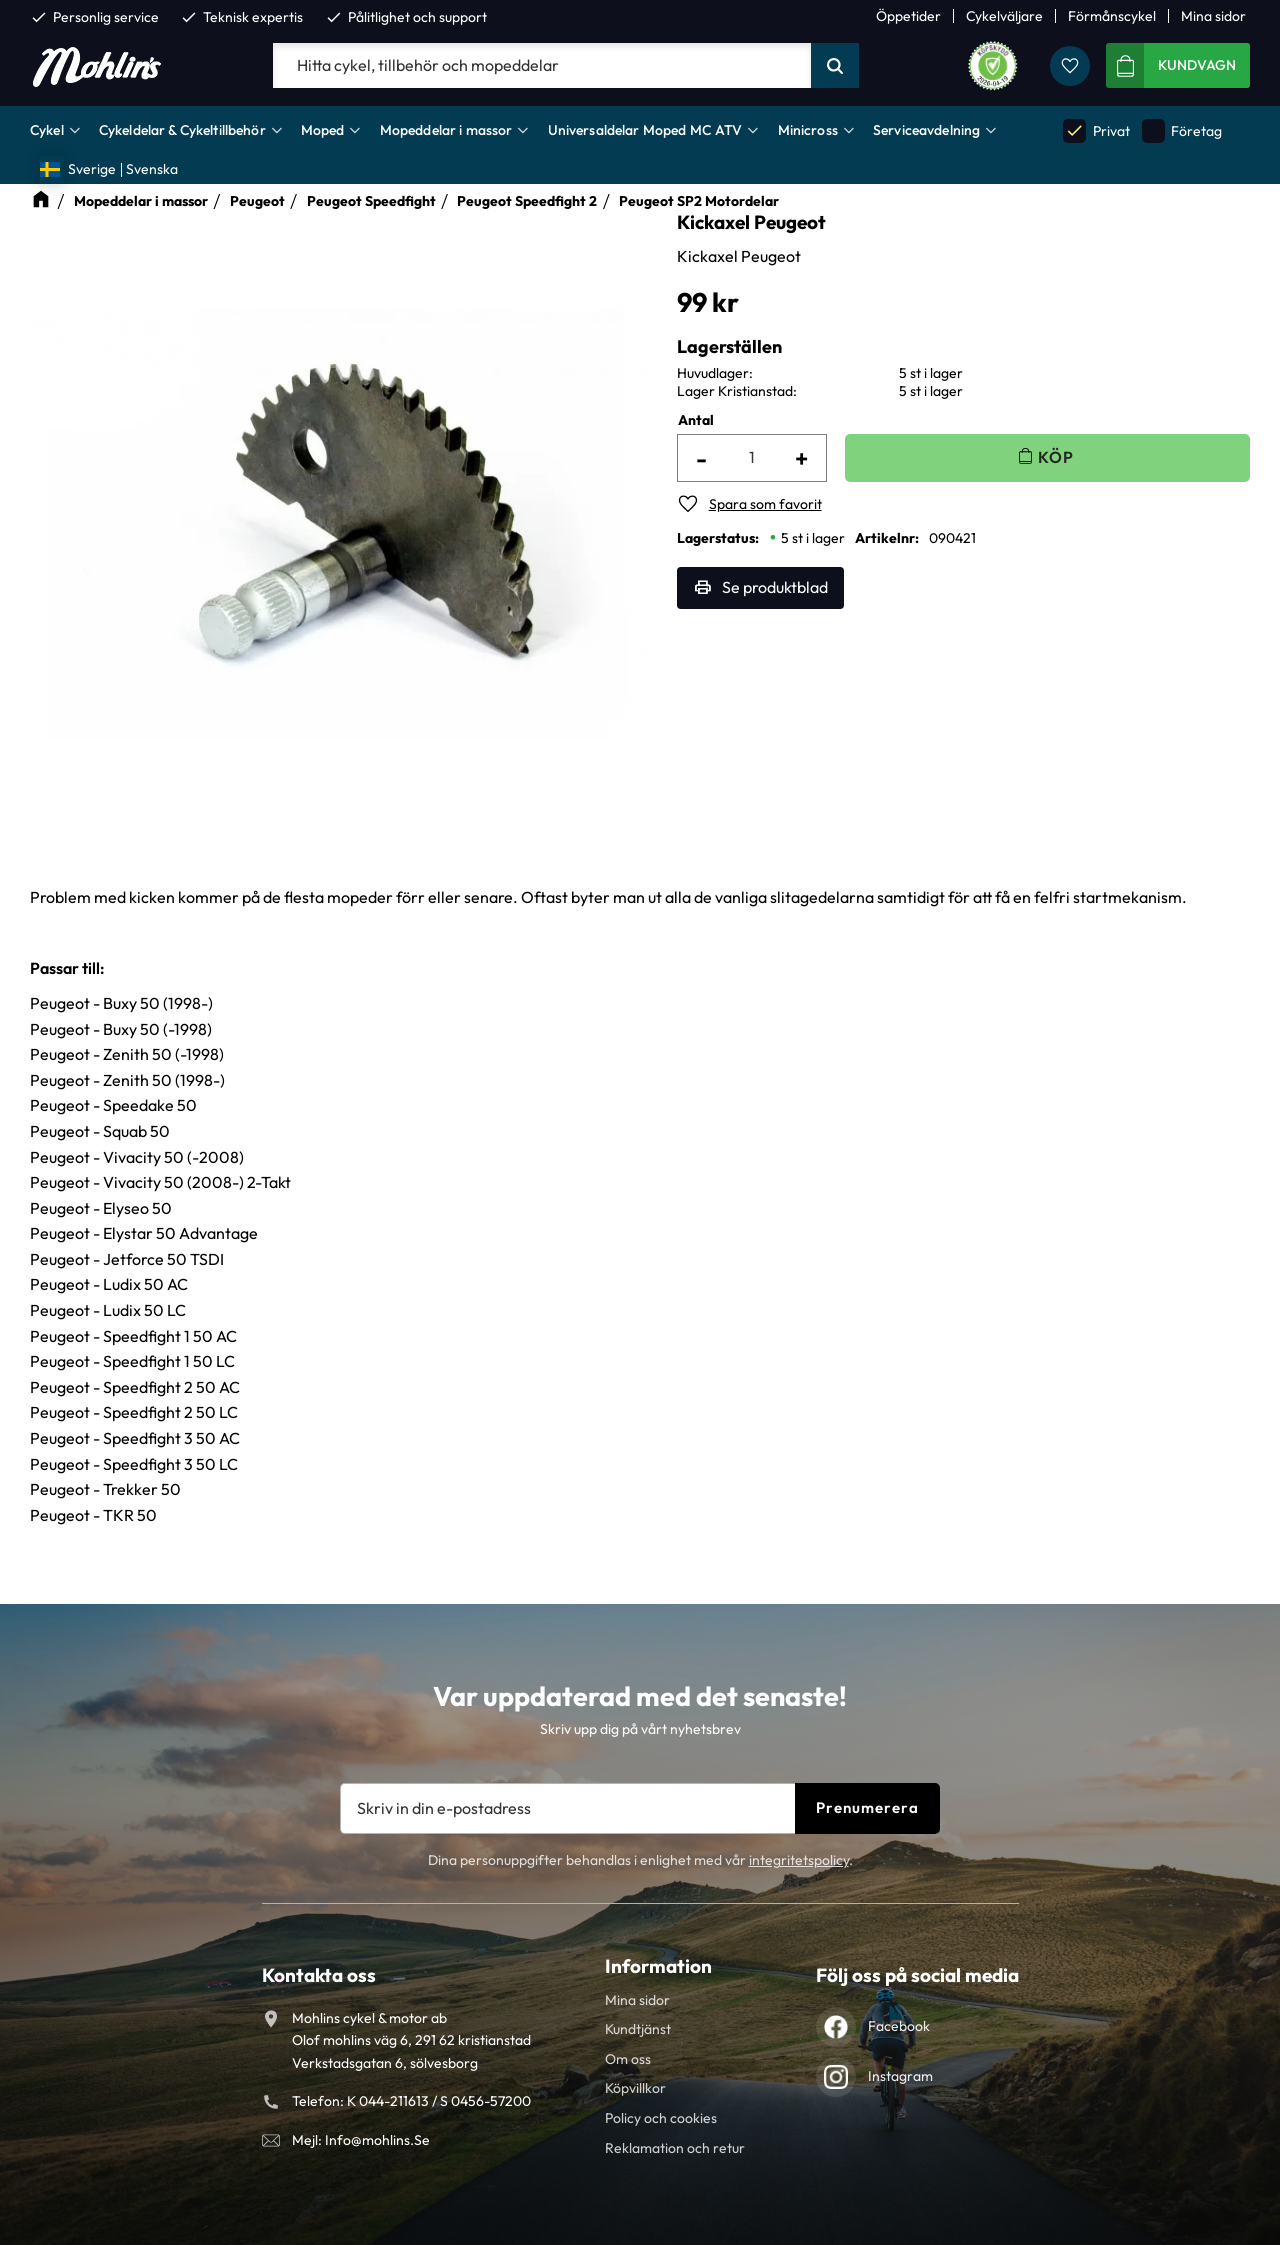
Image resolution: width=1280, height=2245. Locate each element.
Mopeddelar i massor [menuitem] (446, 130)
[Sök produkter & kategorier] (542, 66)
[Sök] (835, 66)
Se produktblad (775, 587)
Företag (1182, 130)
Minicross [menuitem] (808, 130)
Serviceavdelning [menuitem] (926, 130)
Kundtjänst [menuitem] (638, 2029)
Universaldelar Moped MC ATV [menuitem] (645, 130)
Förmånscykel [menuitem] (1112, 16)
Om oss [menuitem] (628, 2059)
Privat (1096, 130)
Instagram (900, 2076)
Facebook (899, 2026)
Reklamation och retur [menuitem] (675, 2148)
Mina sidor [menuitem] (1213, 16)
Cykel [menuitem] (47, 130)
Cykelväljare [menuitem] (1004, 16)
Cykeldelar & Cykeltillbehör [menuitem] (182, 130)
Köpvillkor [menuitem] (635, 2088)
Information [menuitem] (658, 1966)
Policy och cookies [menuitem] (661, 2118)
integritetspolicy (799, 1860)
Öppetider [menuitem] (908, 16)
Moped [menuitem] (323, 130)
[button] (1070, 66)
